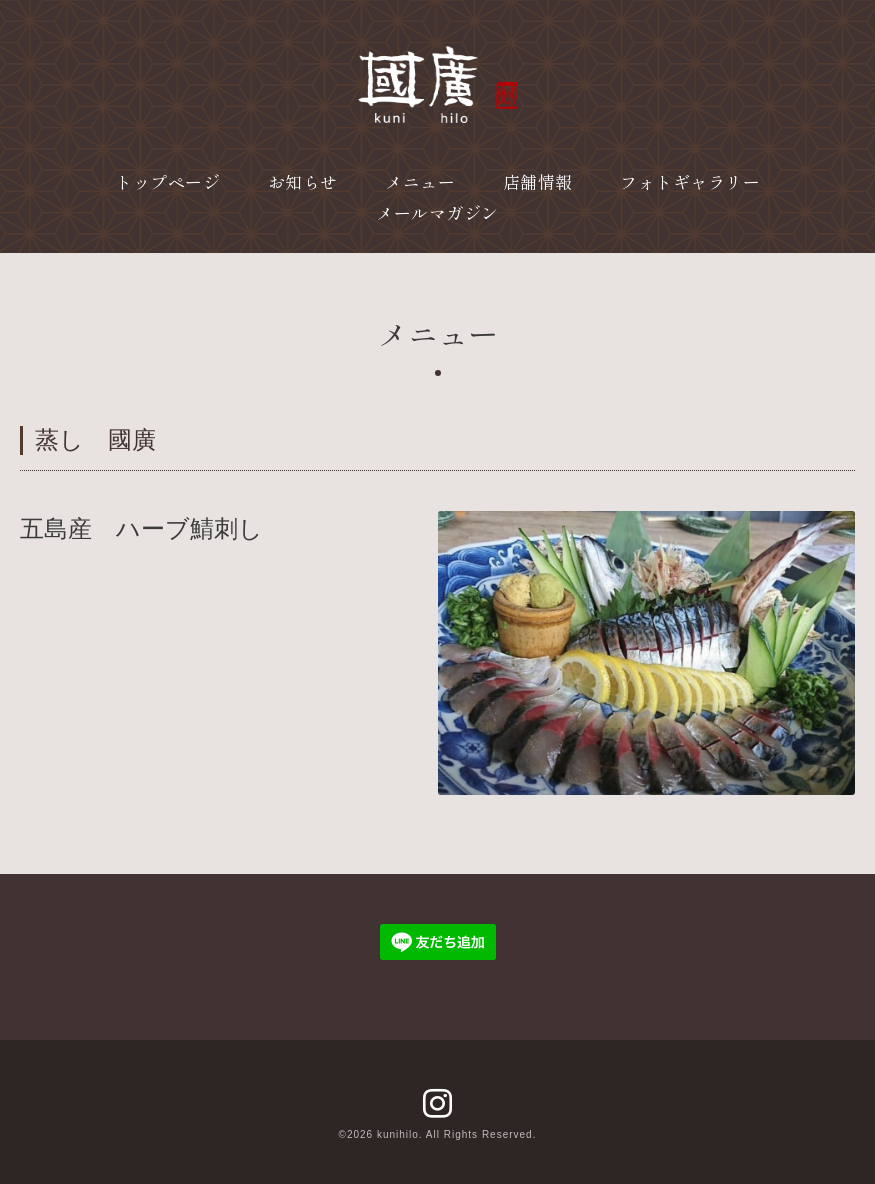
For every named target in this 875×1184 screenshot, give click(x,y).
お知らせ (303, 181)
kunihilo (398, 1134)
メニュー (420, 181)
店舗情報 (538, 181)
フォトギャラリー (690, 181)
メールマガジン (437, 212)
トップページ (167, 181)
